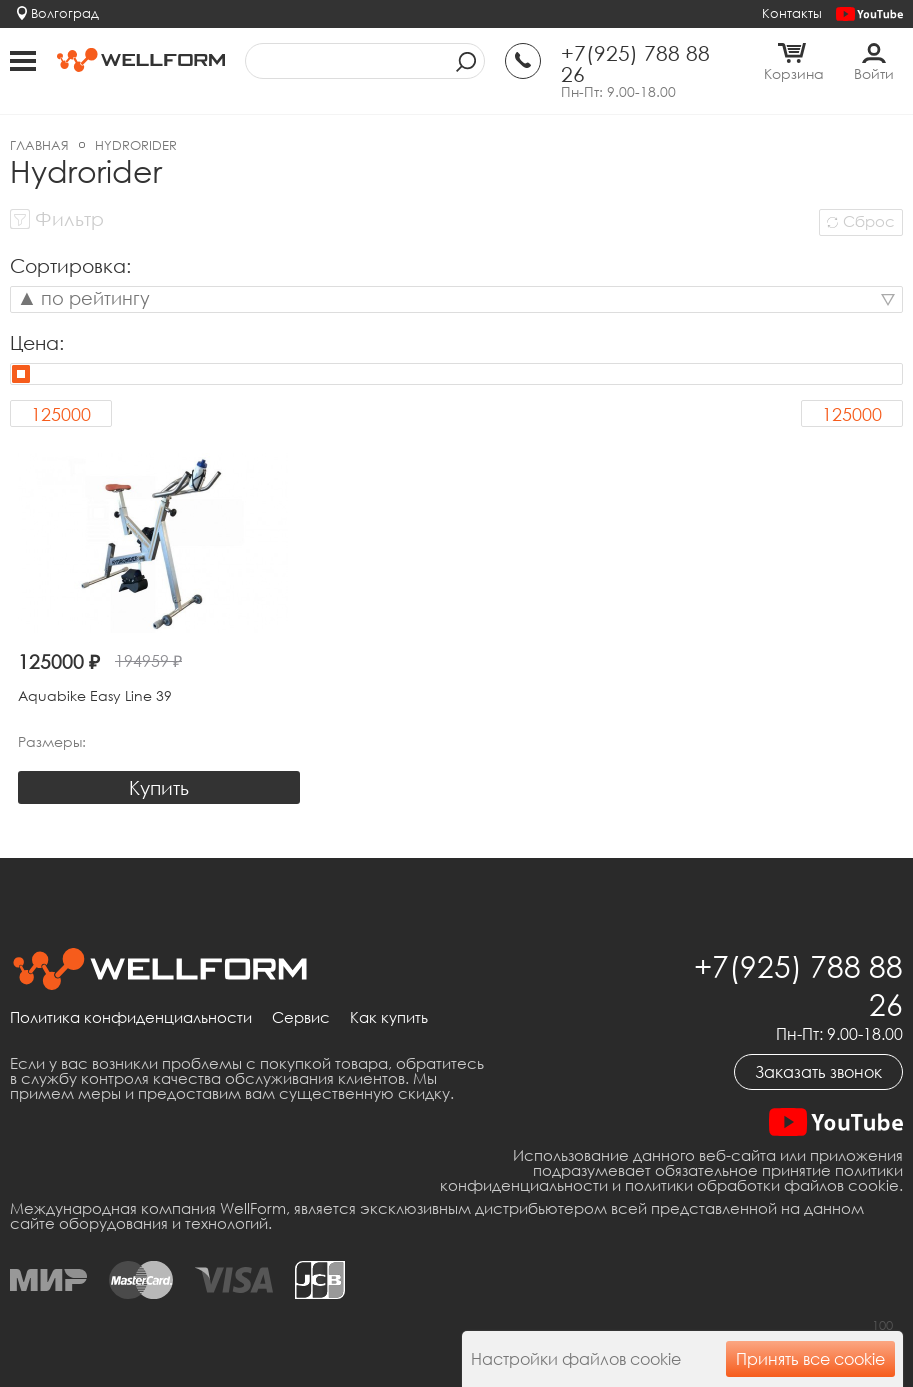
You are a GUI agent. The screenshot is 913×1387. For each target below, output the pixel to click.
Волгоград (65, 13)
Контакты (792, 13)
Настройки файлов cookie (576, 1359)
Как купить (389, 1018)
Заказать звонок (818, 1072)
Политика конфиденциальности (131, 1018)
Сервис (301, 1018)
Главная (39, 145)
